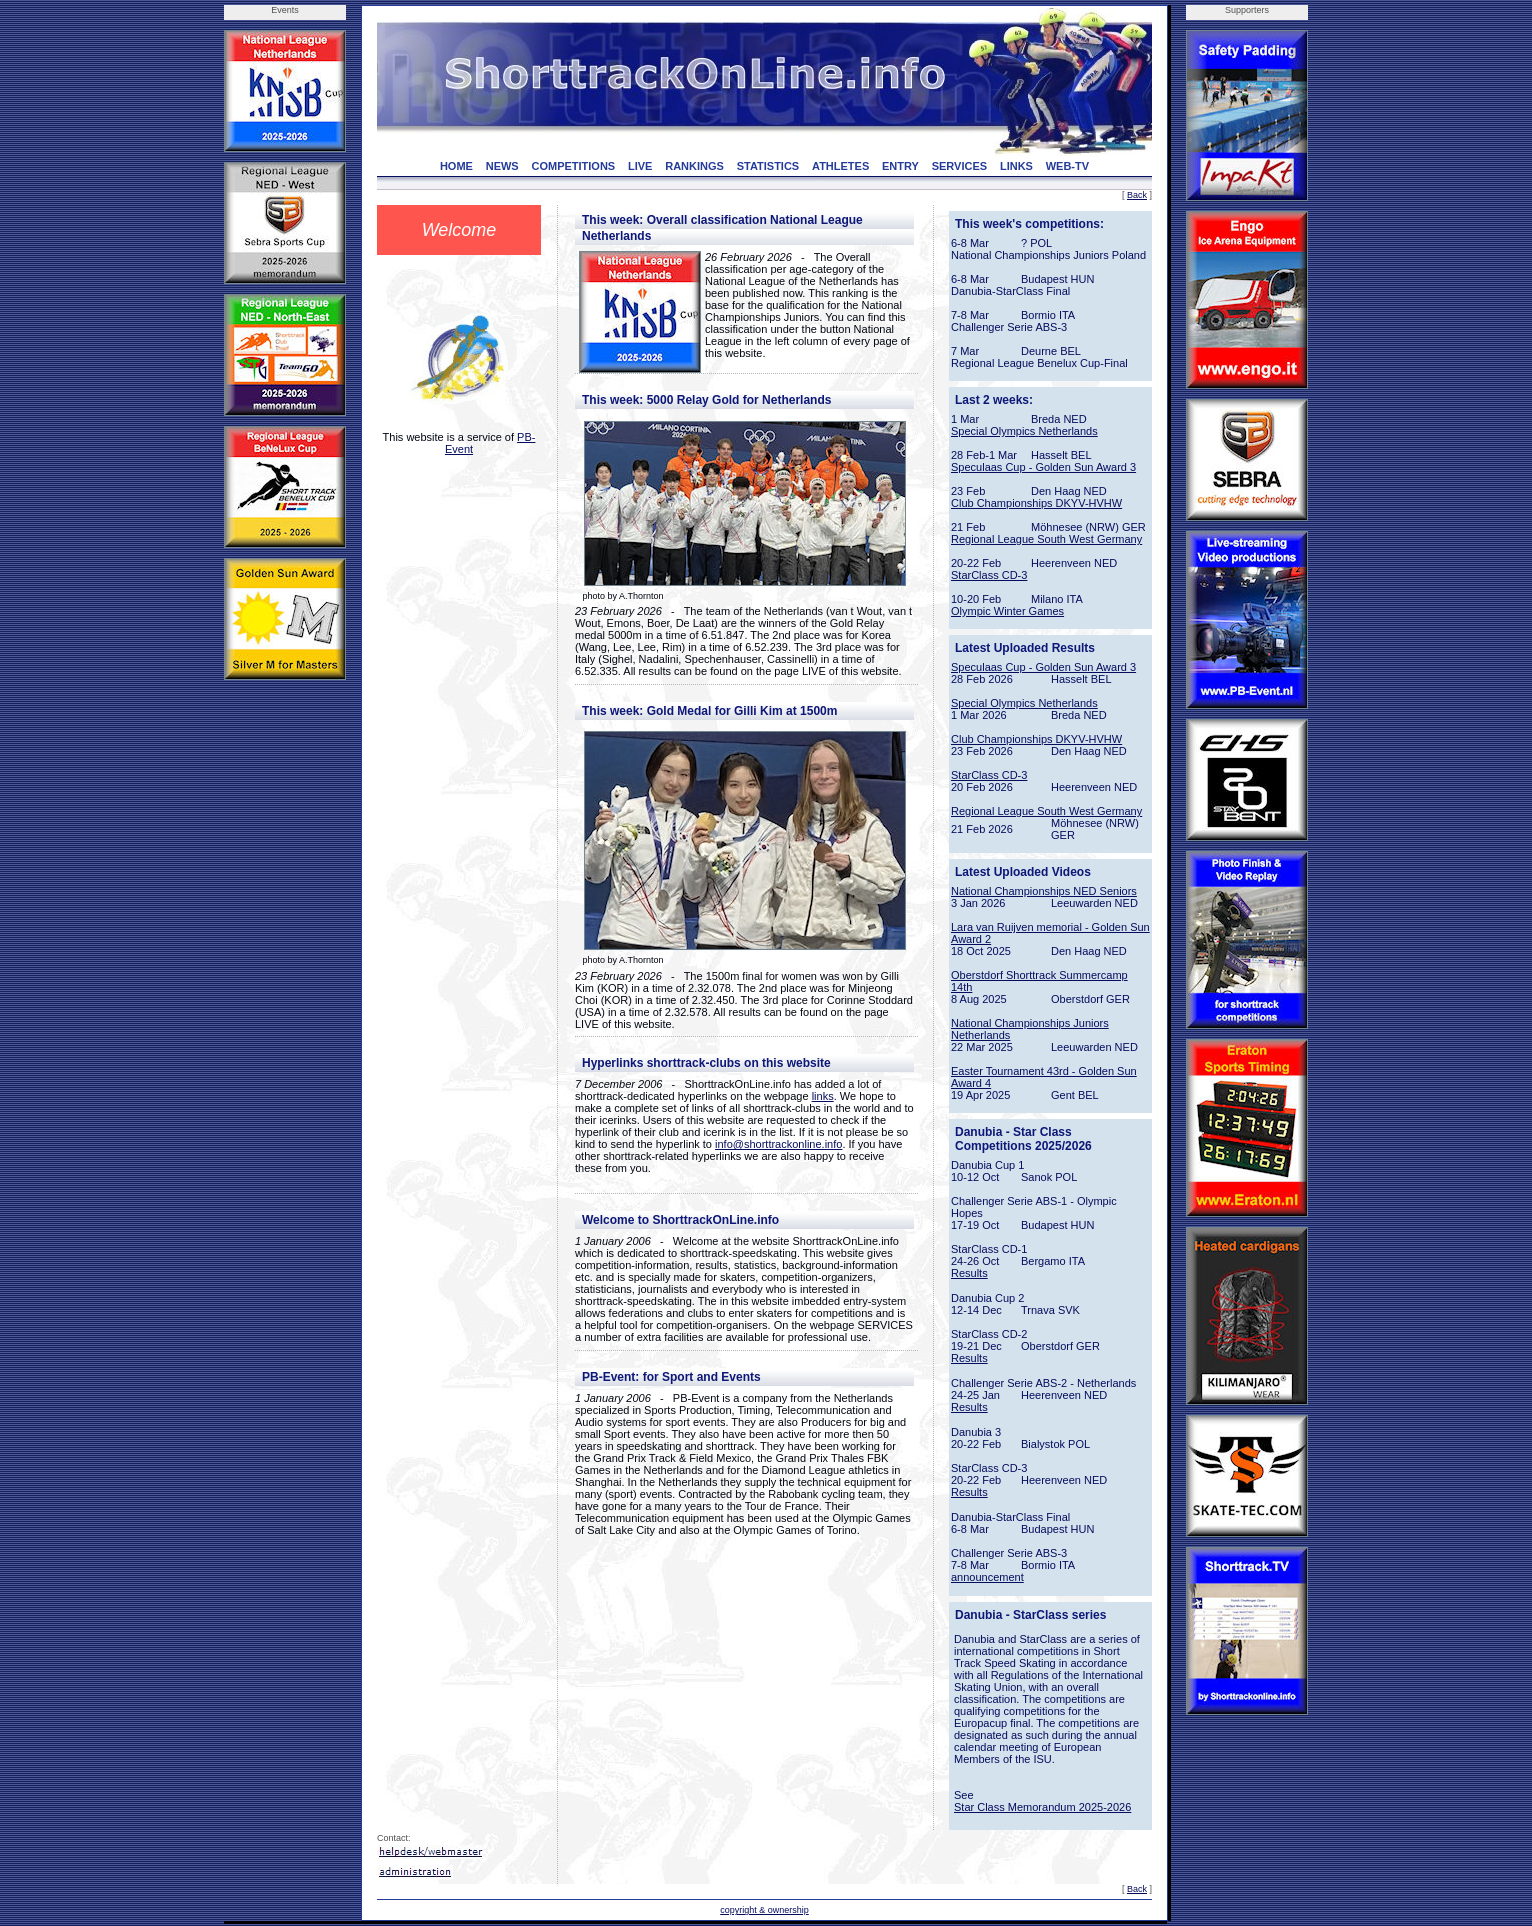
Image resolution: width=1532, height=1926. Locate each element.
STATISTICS (768, 166)
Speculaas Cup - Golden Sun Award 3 (1043, 467)
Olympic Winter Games (1007, 611)
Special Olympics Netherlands (1024, 431)
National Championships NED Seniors (1044, 891)
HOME (456, 166)
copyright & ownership (764, 1910)
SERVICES (959, 166)
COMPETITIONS (573, 166)
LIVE (640, 166)
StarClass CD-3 (989, 575)
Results (969, 1273)
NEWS (502, 166)
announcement (987, 1577)
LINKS (1016, 166)
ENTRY (900, 166)
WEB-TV (1067, 166)
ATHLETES (840, 166)
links (823, 1096)
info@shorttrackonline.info (778, 1144)
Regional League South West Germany (1046, 539)
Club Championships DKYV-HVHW (1036, 503)
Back (1137, 195)
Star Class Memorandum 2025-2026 (1042, 1807)
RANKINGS (694, 166)
